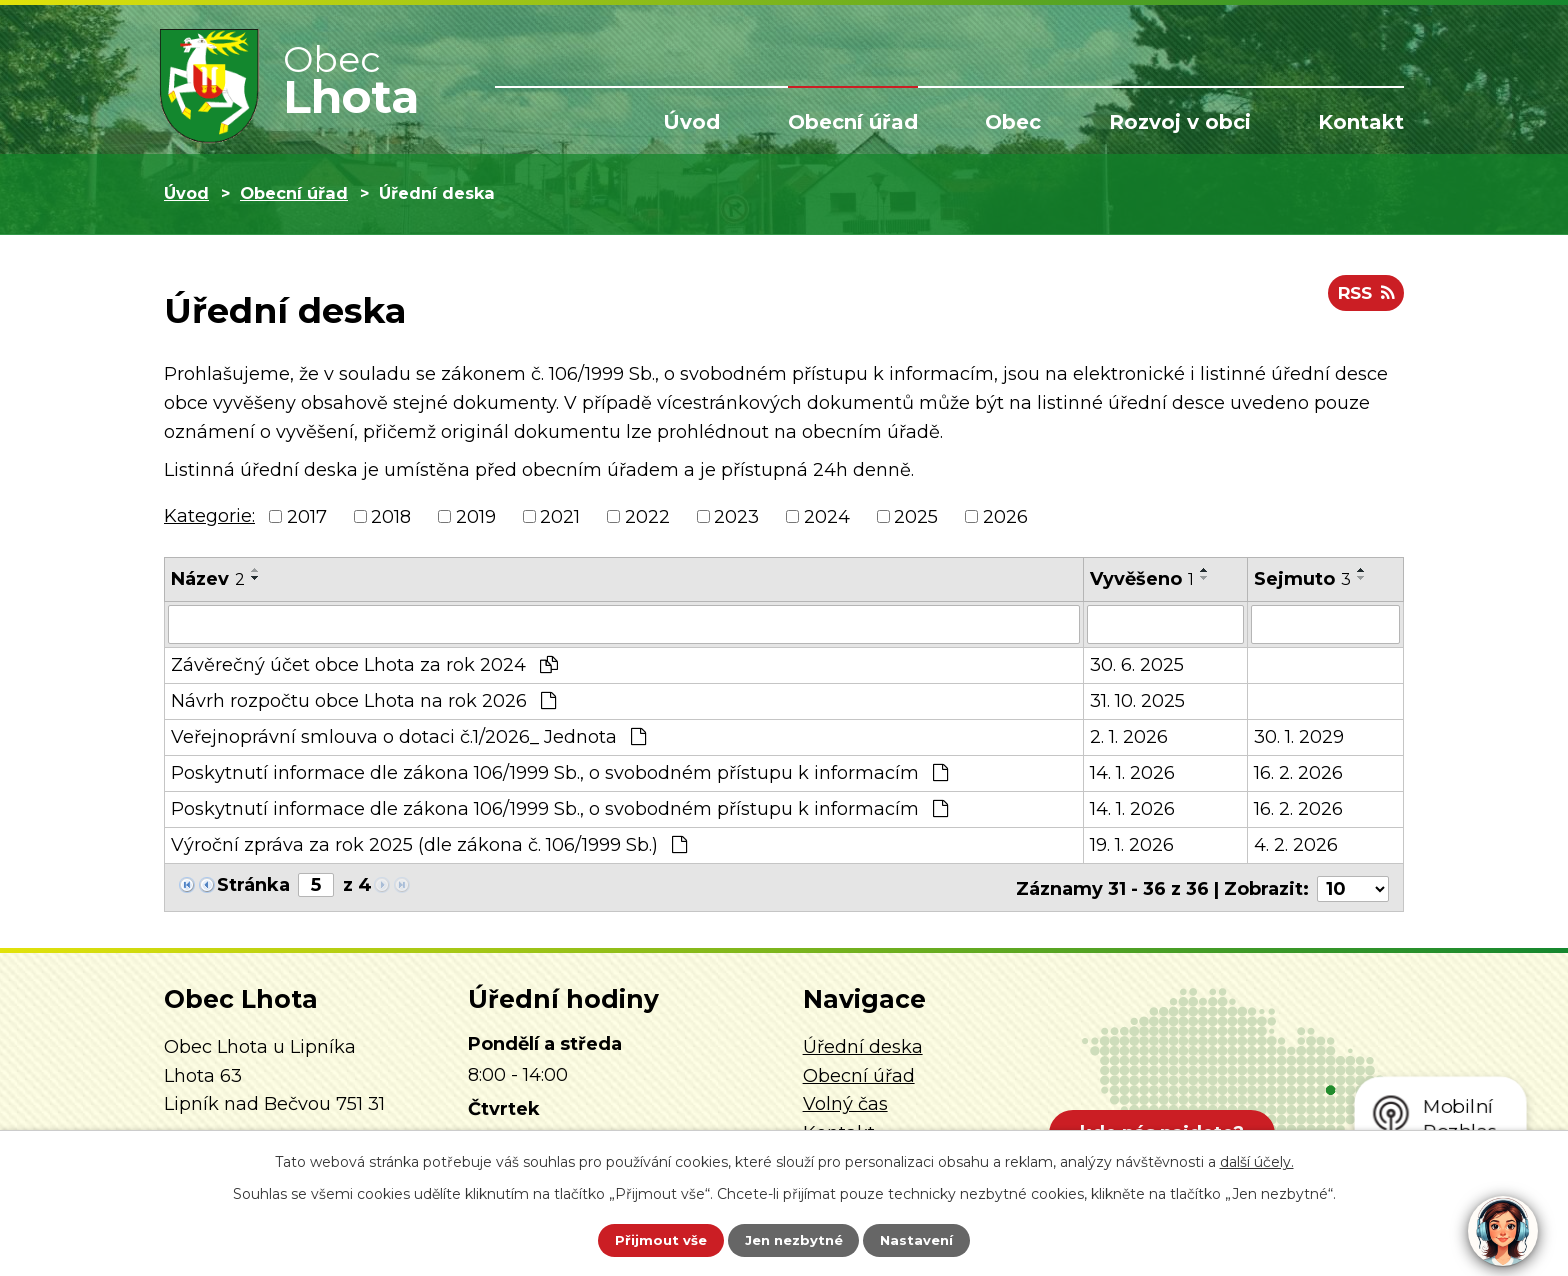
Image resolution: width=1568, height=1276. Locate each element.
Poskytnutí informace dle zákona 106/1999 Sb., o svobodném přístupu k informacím (559, 772)
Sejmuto (1302, 579)
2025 (916, 516)
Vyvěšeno (1142, 579)
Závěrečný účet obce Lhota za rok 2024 (364, 664)
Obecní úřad (853, 122)
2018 (391, 516)
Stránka (253, 884)
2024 (827, 516)
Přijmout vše (648, 1239)
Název (208, 579)
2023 (736, 516)
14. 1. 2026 (1132, 772)
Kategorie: (209, 516)
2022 (647, 516)
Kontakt (1361, 122)
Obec (1013, 122)
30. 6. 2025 (1137, 664)
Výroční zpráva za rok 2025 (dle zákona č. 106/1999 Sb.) (429, 844)
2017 (307, 516)
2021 (560, 516)
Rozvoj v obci (1180, 122)
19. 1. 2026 (1132, 844)
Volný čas (845, 1100)
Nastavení (930, 1239)
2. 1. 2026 (1129, 736)
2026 (1005, 516)
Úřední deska (863, 1043)
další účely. (1257, 1159)
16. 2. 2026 (1298, 772)
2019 (476, 516)
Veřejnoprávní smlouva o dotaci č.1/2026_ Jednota (408, 736)
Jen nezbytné (793, 1239)
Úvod (691, 122)
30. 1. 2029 (1299, 736)
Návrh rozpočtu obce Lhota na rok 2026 (363, 700)
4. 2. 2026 (1296, 844)
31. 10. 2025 (1137, 700)
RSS (1363, 298)
